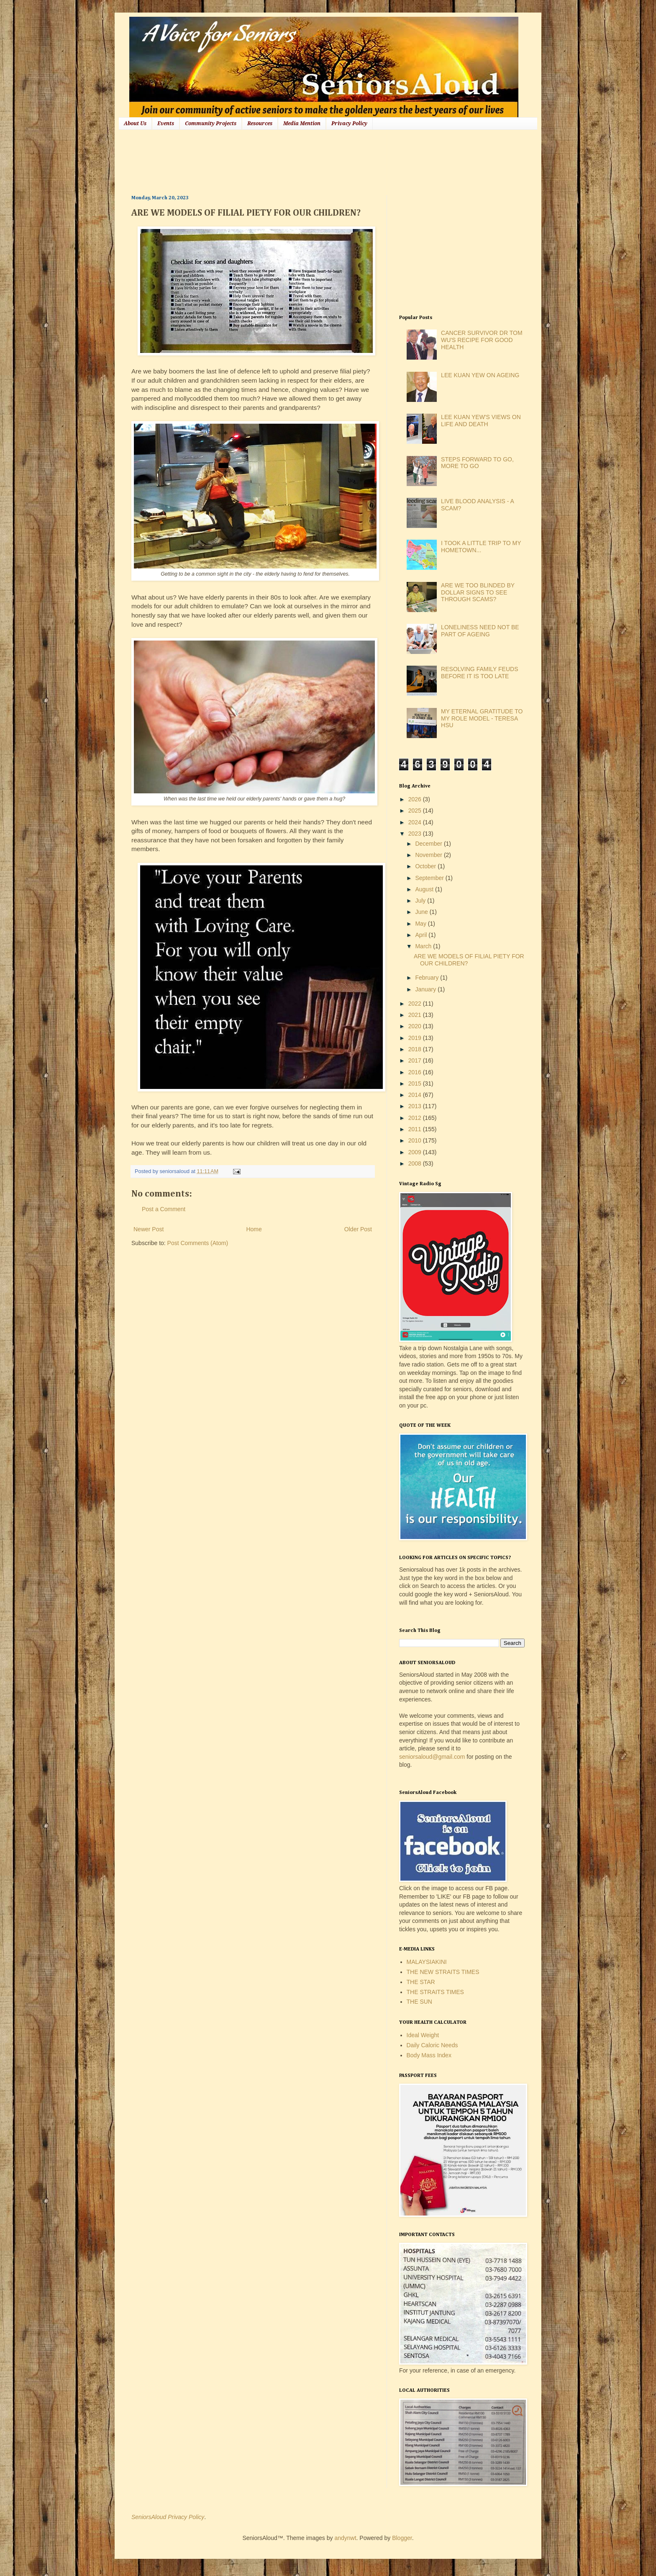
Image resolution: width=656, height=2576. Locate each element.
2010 (415, 1140)
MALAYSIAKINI (427, 1961)
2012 (415, 1117)
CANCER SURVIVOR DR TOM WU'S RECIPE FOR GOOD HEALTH (481, 339)
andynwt (345, 2538)
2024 (415, 822)
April (421, 935)
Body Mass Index (429, 2055)
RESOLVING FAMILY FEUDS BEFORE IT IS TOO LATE (479, 672)
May (421, 923)
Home (253, 1229)
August (425, 889)
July (421, 900)
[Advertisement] (283, 161)
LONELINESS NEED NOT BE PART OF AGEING (480, 631)
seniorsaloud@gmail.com (432, 1756)
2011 (415, 1129)
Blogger (402, 2538)
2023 (415, 833)
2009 (415, 1152)
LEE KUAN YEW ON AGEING (480, 375)
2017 (415, 1060)
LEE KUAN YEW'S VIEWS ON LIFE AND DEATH (481, 420)
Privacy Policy (349, 123)
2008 (415, 1163)
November (429, 855)
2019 (415, 1038)
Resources (259, 123)
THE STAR (421, 1982)
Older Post (358, 1229)
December (429, 843)
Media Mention (301, 123)
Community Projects (210, 123)
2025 (415, 810)
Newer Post (148, 1229)
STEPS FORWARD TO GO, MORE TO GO (477, 463)
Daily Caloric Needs (432, 2045)
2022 (415, 1003)
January (426, 989)
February (427, 977)
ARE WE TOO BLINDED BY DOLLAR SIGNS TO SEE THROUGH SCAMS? (478, 592)
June (422, 911)
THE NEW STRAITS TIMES (443, 1972)
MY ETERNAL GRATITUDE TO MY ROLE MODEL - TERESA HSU (482, 718)
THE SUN (419, 2001)
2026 (415, 799)
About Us (135, 123)
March (424, 946)
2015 (415, 1083)
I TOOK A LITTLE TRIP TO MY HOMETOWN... (481, 546)
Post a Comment (163, 1209)
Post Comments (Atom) (197, 1243)
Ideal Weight (423, 2035)
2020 (415, 1026)
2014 (415, 1094)
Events (165, 123)
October (426, 866)
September (430, 878)
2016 (415, 1072)
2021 (415, 1014)
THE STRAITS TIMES (435, 1992)
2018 (415, 1049)
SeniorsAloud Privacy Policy (167, 2517)
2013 (415, 1106)
